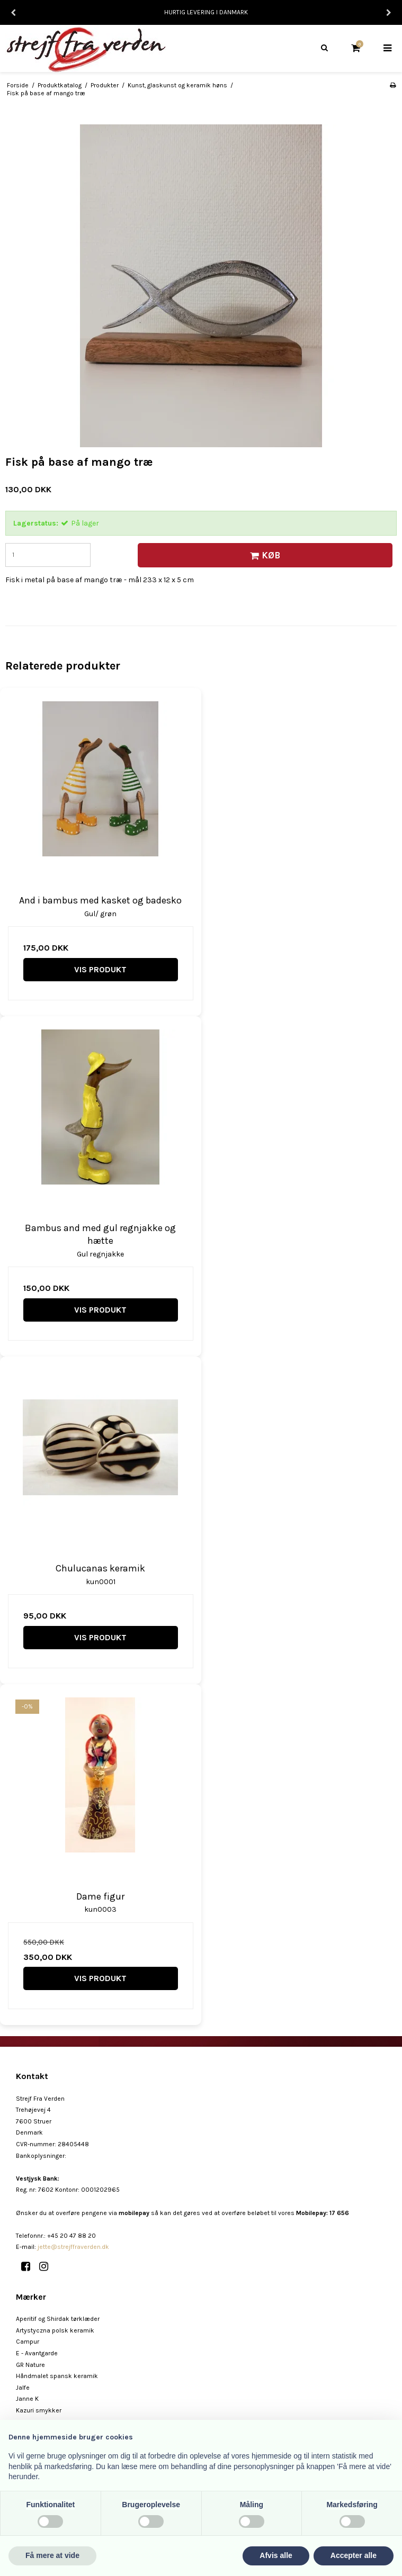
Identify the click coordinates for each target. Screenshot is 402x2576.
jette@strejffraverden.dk (73, 2246)
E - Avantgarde (37, 2353)
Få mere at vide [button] (52, 2555)
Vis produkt (100, 969)
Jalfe (23, 2387)
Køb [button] (263, 555)
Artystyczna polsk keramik (55, 2330)
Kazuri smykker (38, 2410)
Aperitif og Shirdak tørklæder (58, 2318)
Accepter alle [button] (353, 2555)
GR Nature (30, 2365)
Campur (27, 2341)
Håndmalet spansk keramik (57, 2376)
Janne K (27, 2398)
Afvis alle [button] (276, 2555)
